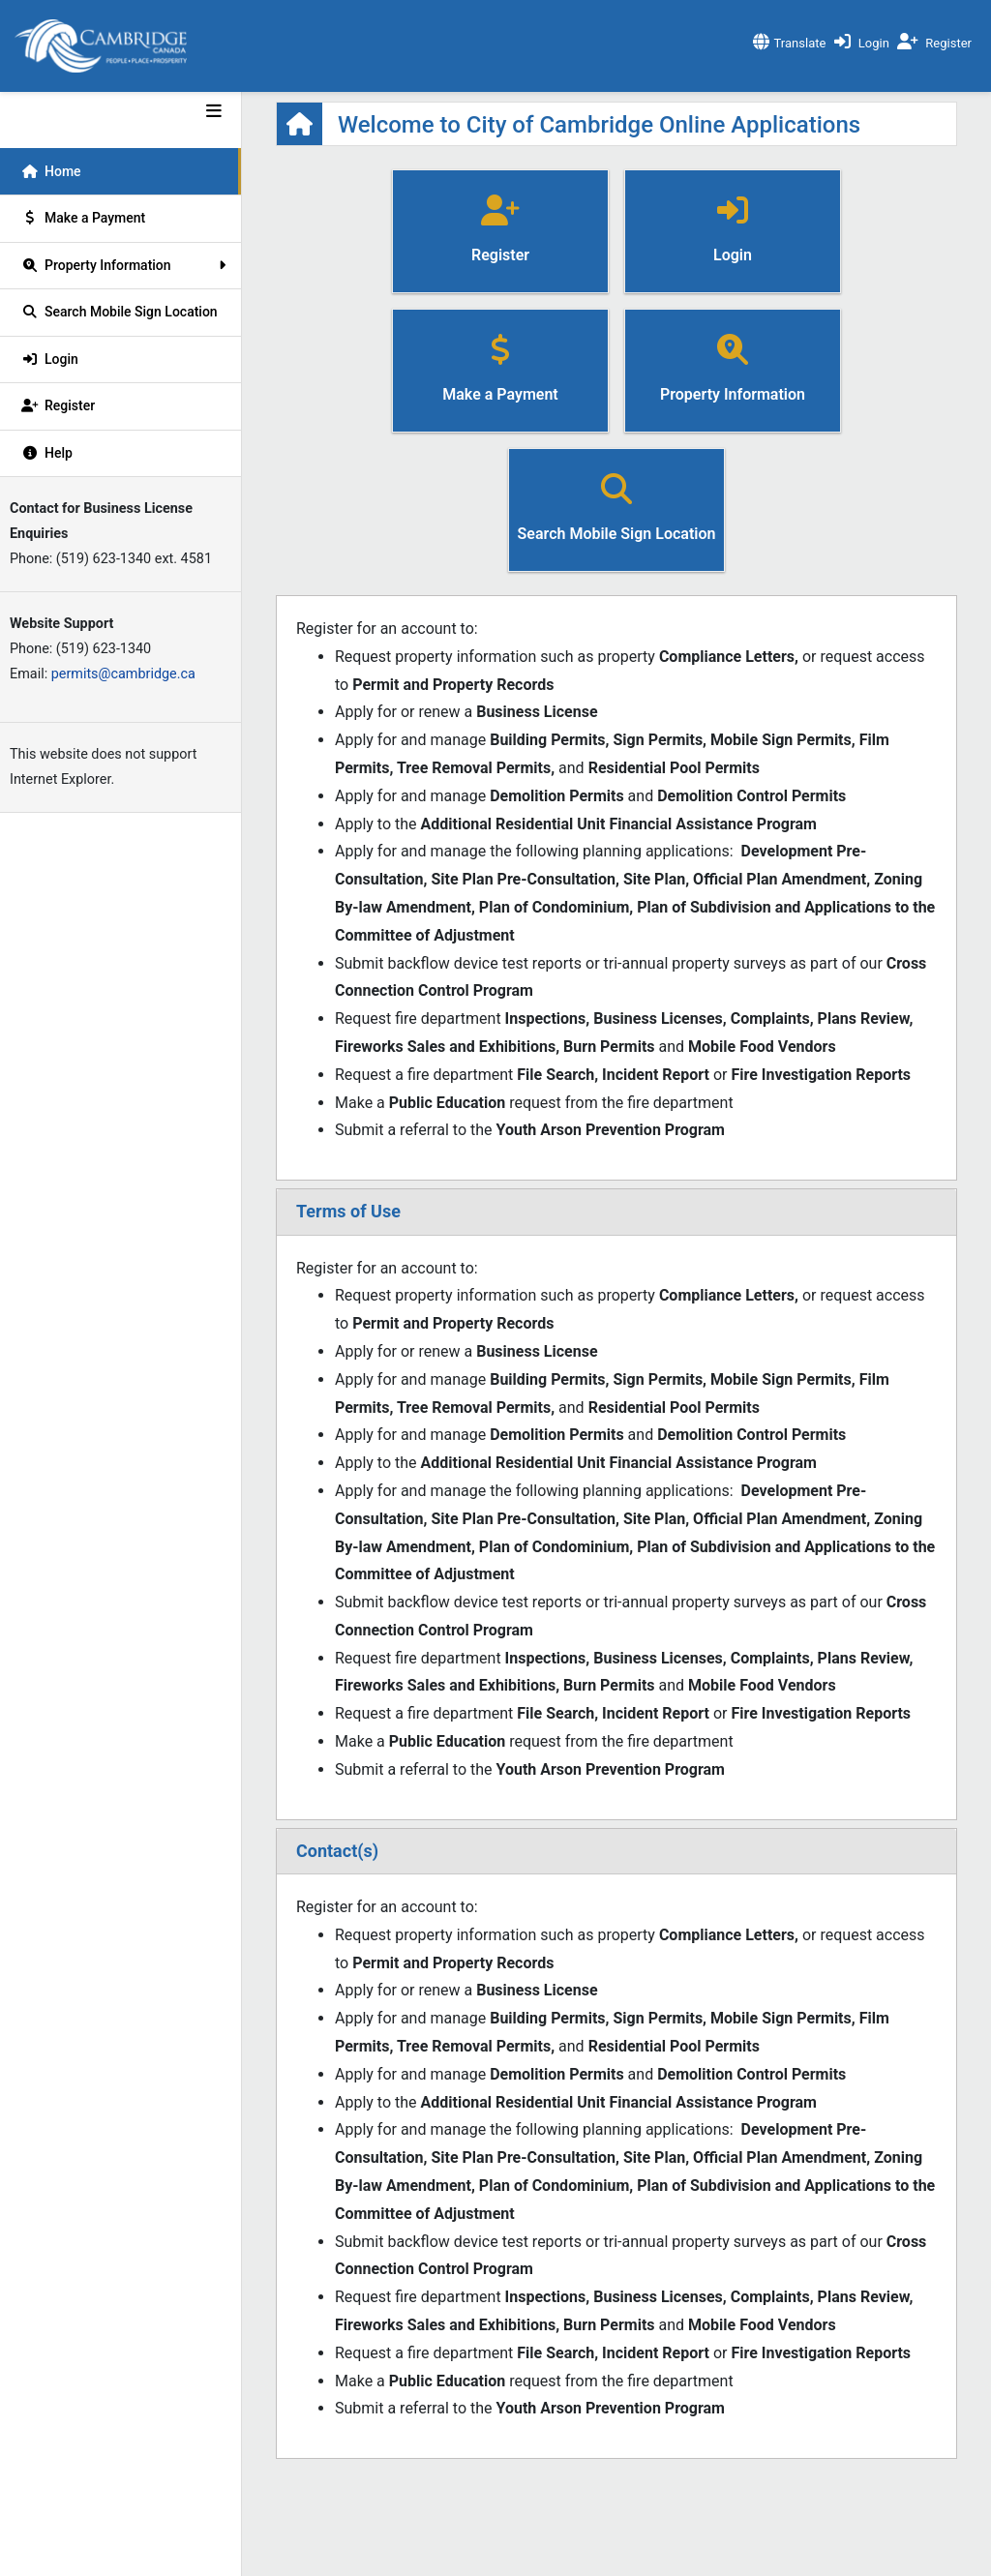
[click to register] (936, 38)
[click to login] (864, 38)
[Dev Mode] (120, 107)
